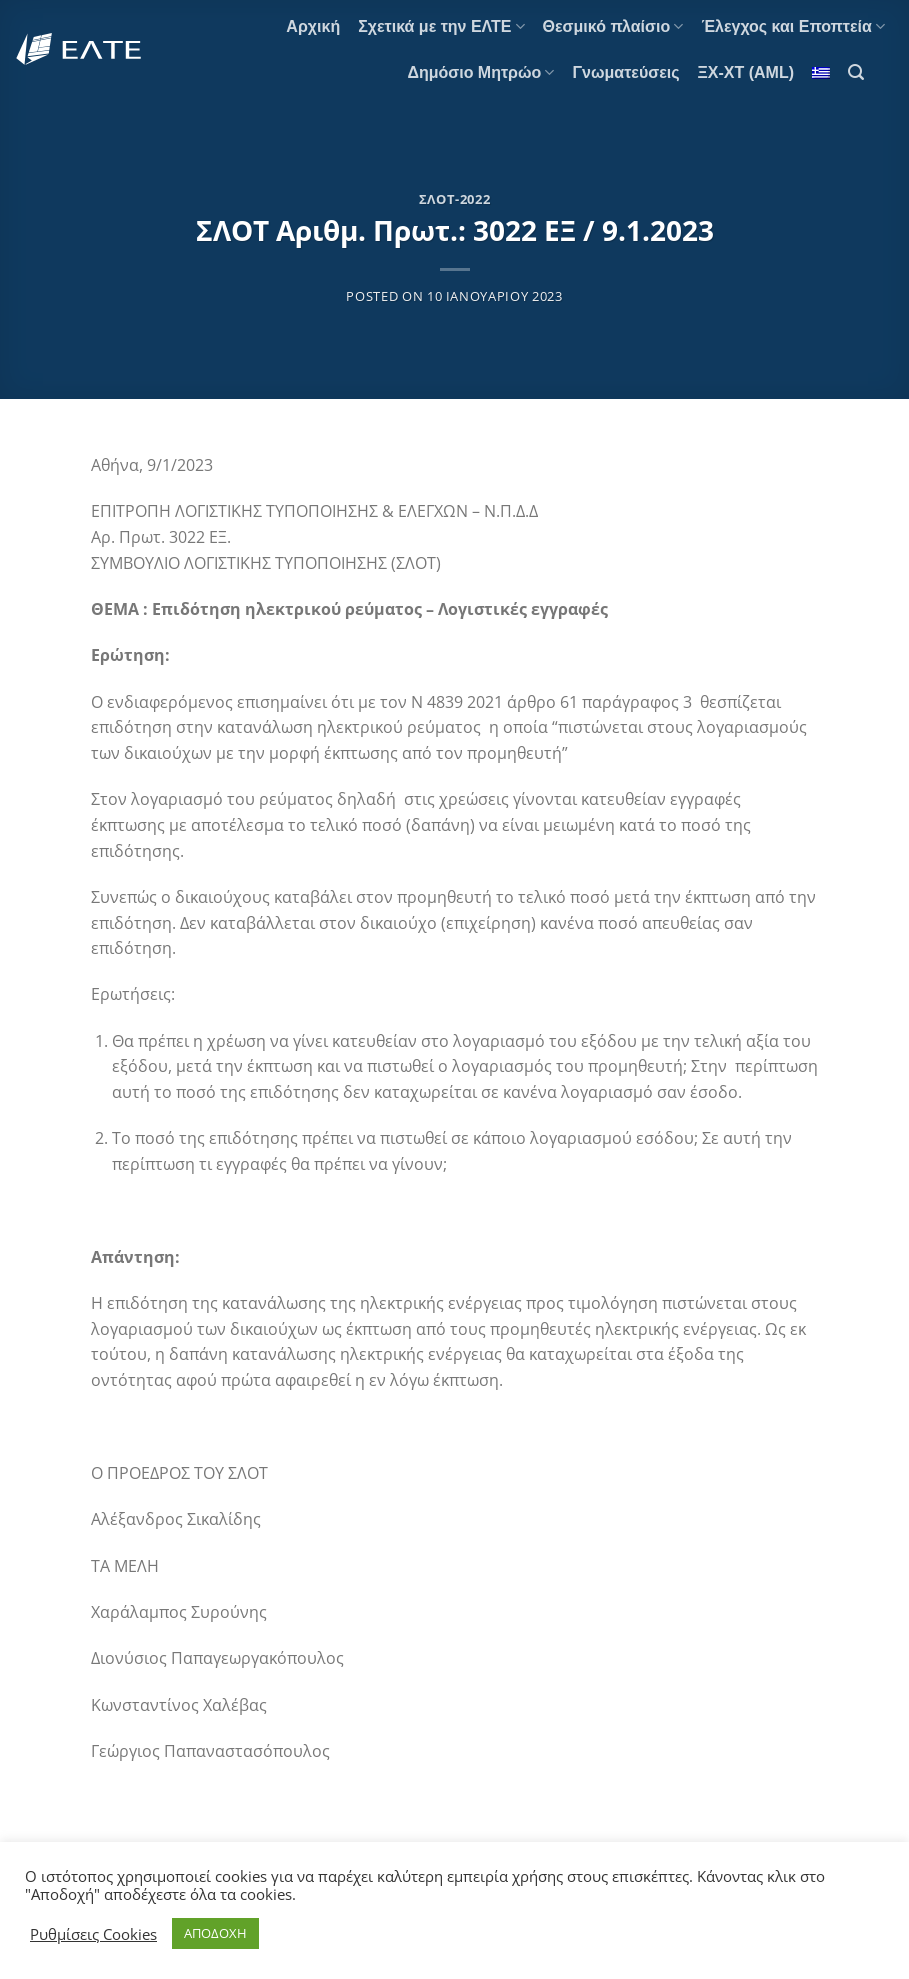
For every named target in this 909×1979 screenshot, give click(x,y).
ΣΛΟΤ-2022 (455, 199)
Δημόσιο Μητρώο (480, 72)
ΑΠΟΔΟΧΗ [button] (215, 1933)
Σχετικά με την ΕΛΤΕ (441, 26)
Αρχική (313, 26)
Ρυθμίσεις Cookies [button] (93, 1934)
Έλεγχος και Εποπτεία (793, 26)
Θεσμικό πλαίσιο (613, 26)
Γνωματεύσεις (625, 72)
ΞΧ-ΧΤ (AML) (746, 72)
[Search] (856, 72)
